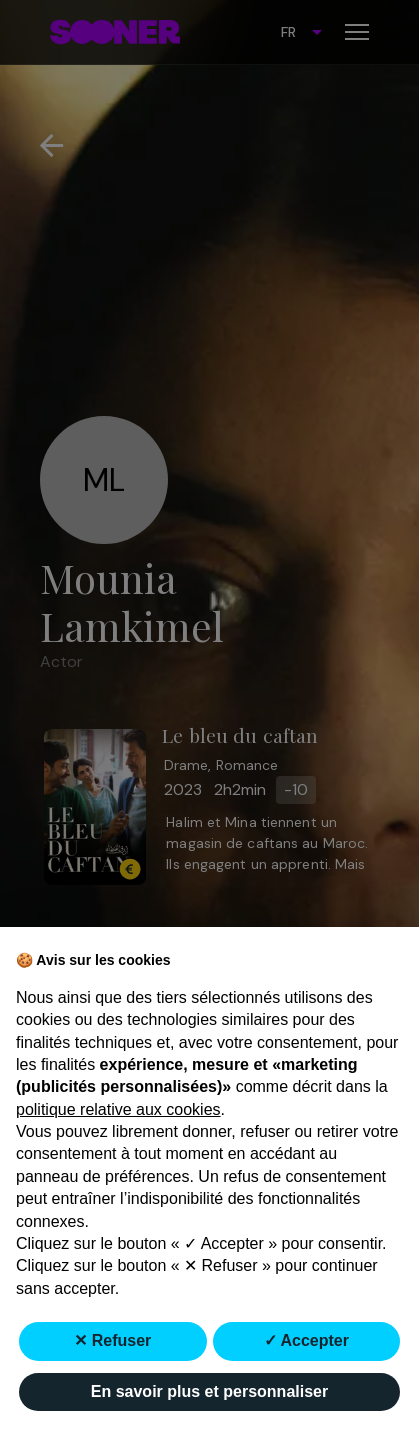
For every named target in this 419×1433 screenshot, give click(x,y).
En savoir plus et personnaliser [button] (209, 1391)
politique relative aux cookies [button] (118, 1109)
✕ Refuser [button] (112, 1340)
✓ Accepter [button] (306, 1340)
